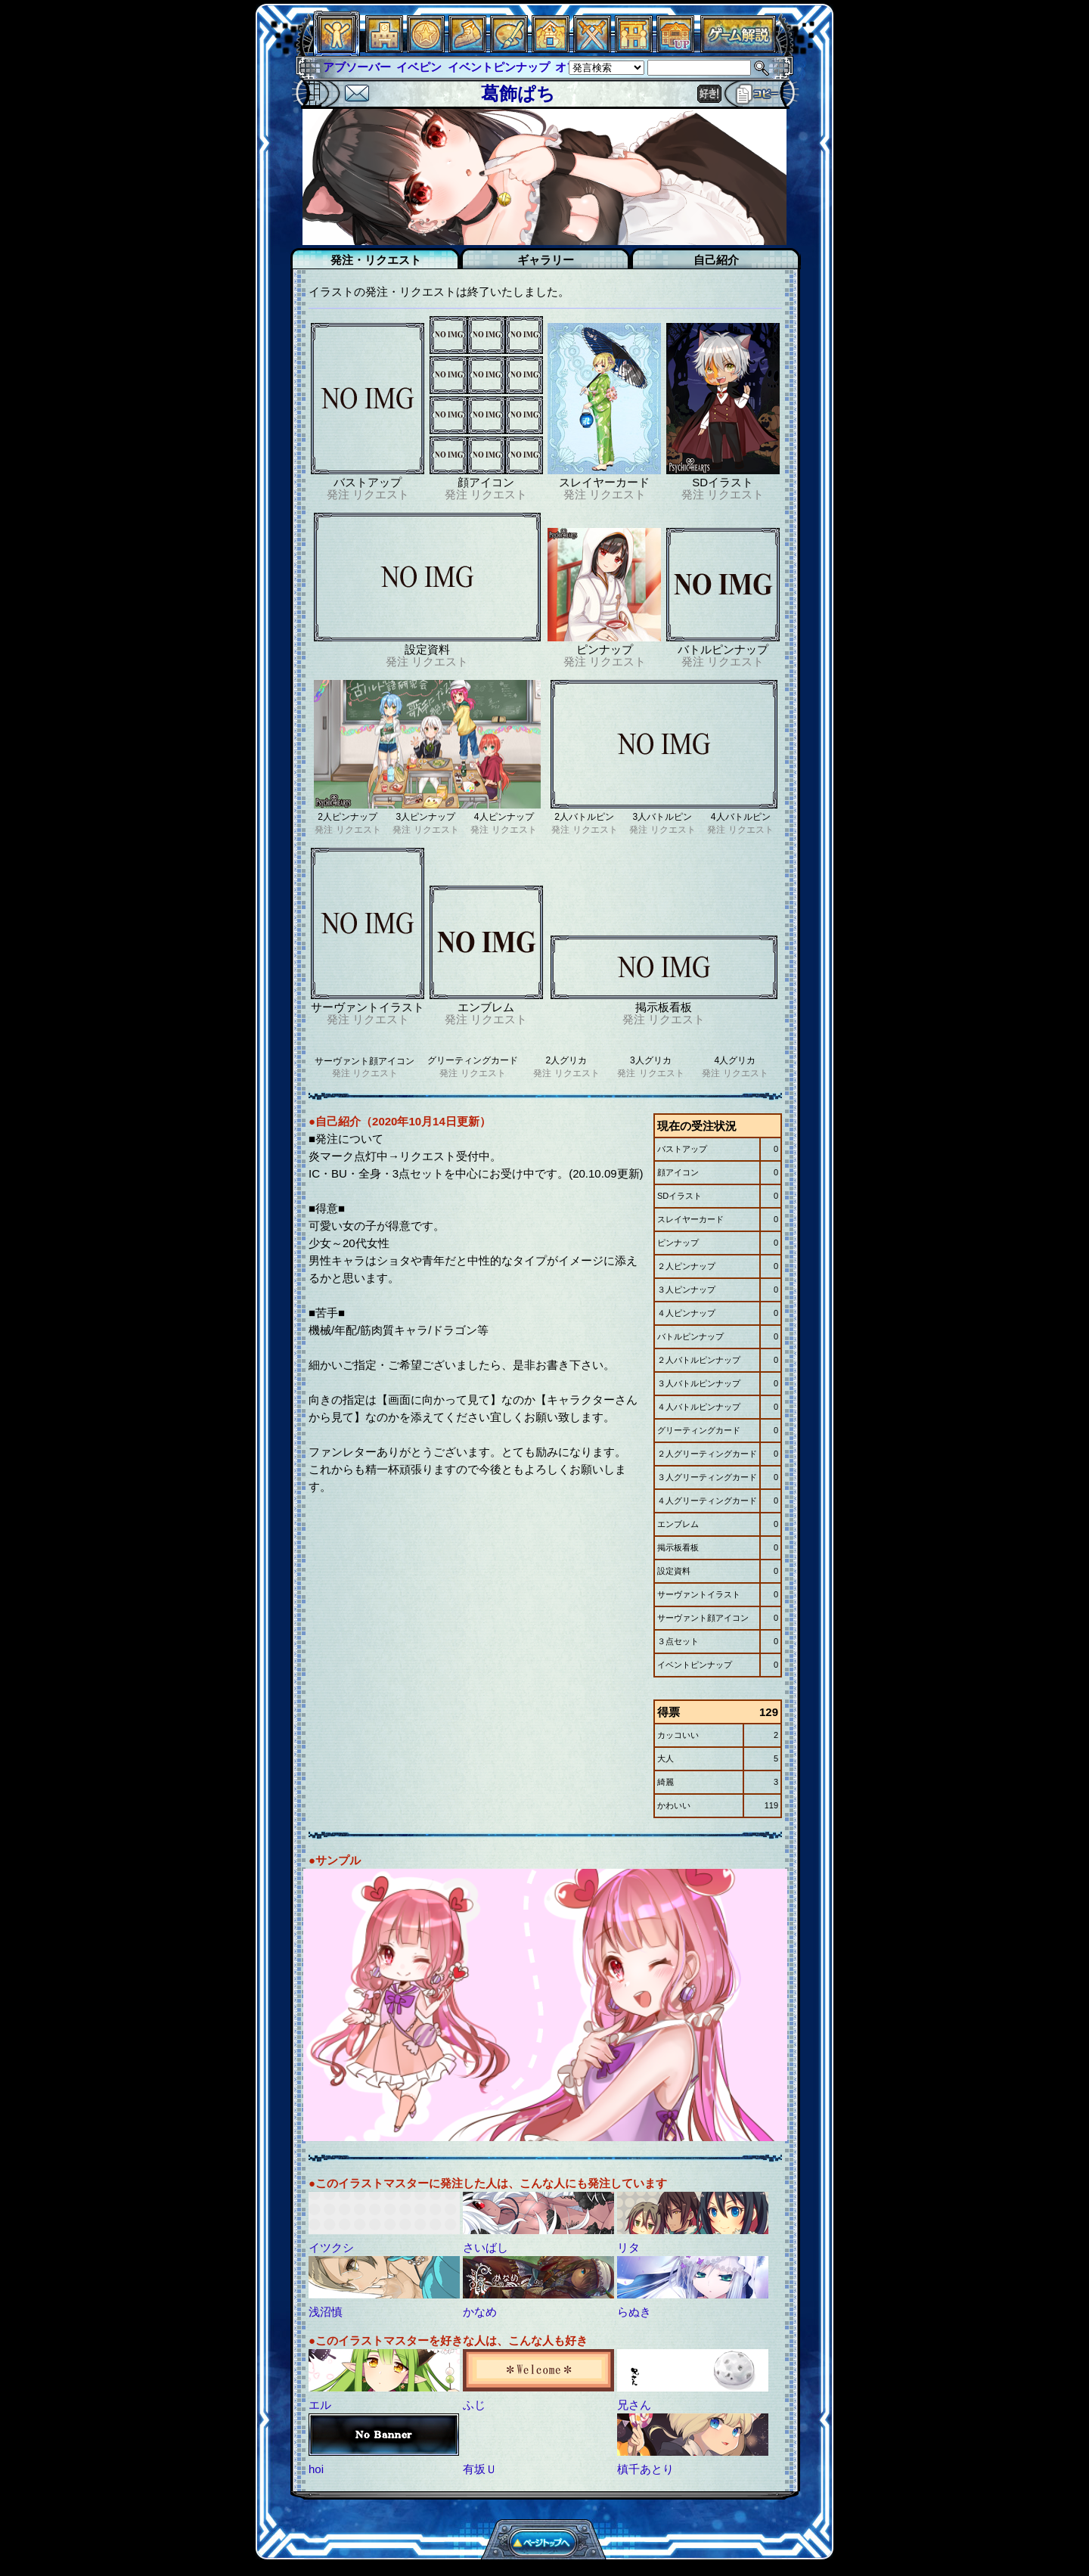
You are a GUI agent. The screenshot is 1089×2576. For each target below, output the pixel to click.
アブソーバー (357, 67)
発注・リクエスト (375, 259)
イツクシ (331, 2247)
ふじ (474, 2404)
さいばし (485, 2247)
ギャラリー (545, 259)
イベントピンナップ (499, 67)
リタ (628, 2247)
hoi (316, 2469)
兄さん (634, 2404)
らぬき (634, 2311)
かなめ (480, 2311)
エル (320, 2404)
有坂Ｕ (480, 2469)
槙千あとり (645, 2469)
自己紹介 (716, 259)
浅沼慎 (326, 2311)
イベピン (419, 67)
